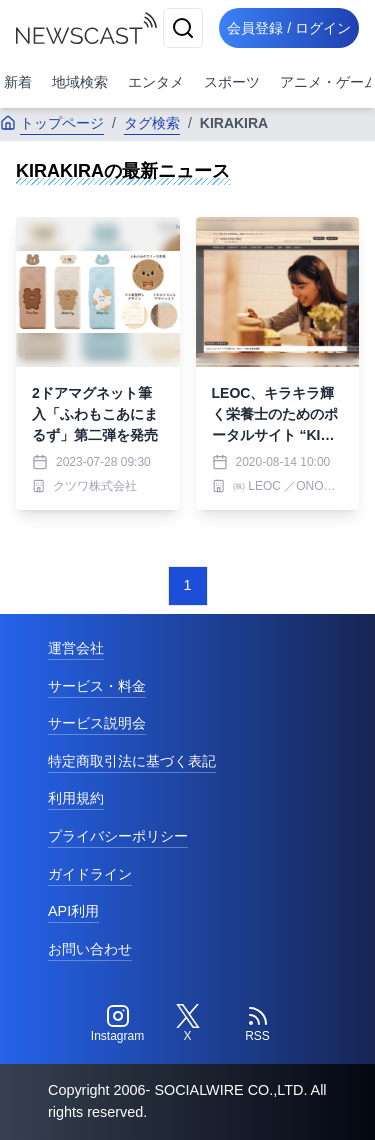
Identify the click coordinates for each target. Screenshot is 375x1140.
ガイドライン (90, 874)
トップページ (52, 123)
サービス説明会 (97, 723)
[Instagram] (118, 1024)
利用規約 (76, 798)
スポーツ (232, 82)
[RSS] (258, 1024)
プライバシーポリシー (118, 836)
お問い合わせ (90, 949)
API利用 (73, 911)
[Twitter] (188, 1024)
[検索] (183, 28)
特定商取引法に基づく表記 (132, 761)
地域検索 (80, 82)
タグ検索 (152, 123)
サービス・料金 (97, 686)
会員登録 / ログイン (289, 28)
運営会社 (76, 648)
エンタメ (156, 82)
